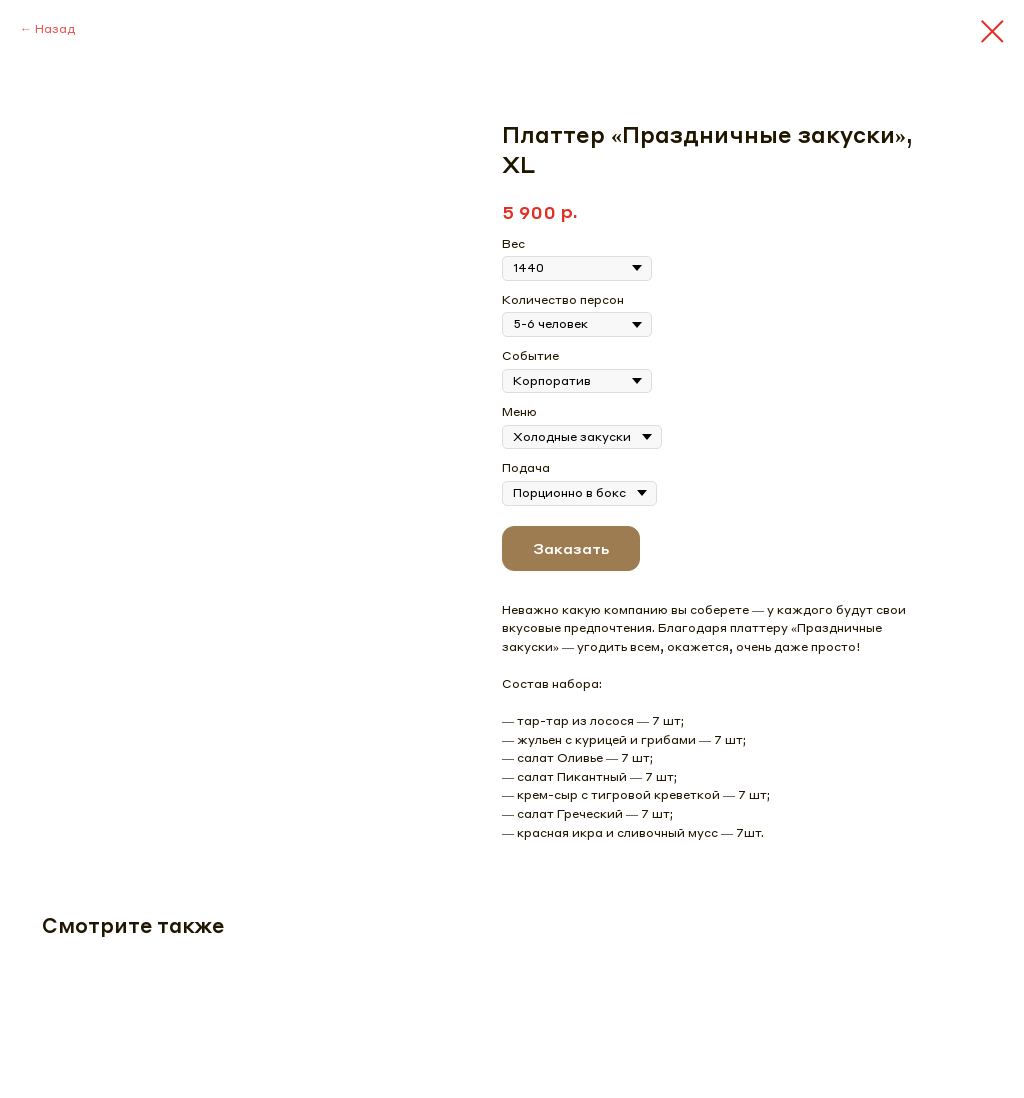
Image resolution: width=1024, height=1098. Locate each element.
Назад (55, 28)
